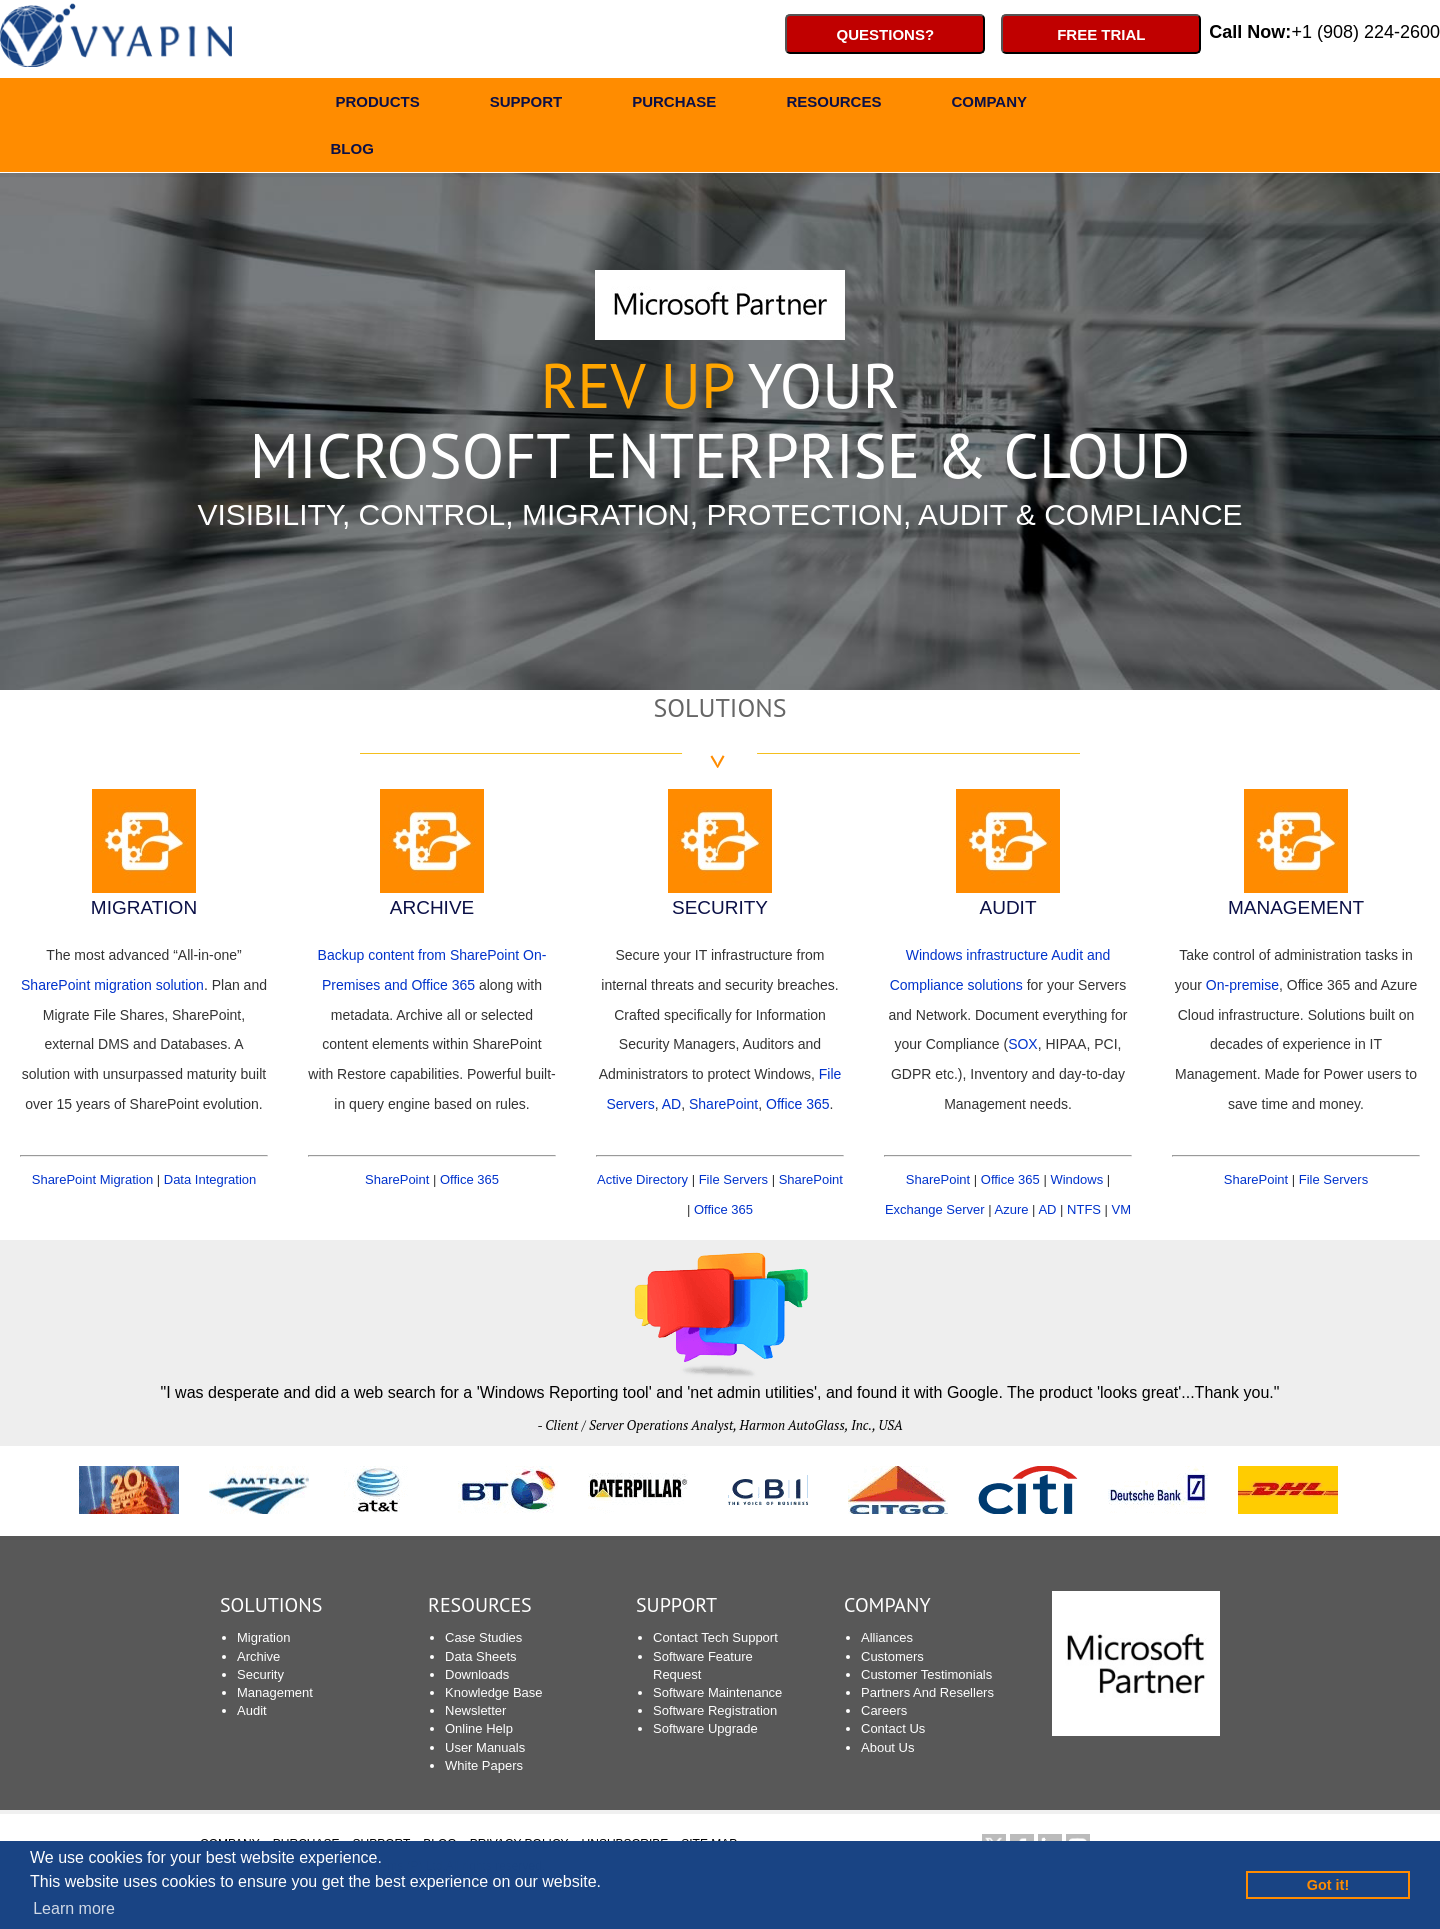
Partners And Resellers (927, 1692)
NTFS (1084, 1209)
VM (1122, 1209)
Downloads (477, 1674)
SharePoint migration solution (112, 985)
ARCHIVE (432, 907)
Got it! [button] (1328, 1885)
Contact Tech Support (715, 1637)
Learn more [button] (74, 1908)
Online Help (479, 1728)
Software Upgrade (705, 1728)
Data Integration (210, 1179)
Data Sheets (481, 1656)
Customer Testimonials (926, 1674)
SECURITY (720, 907)
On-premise (1242, 985)
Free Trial (1101, 34)
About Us (887, 1747)
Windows (1076, 1179)
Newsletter (475, 1710)
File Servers (733, 1179)
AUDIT (1008, 907)
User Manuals (485, 1747)
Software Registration (715, 1710)
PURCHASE (674, 104)
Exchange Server (935, 1209)
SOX (1023, 1044)
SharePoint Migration (92, 1179)
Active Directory (642, 1179)
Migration (263, 1637)
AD (671, 1104)
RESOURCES (833, 104)
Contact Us (893, 1728)
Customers (892, 1656)
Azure (1012, 1209)
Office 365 (469, 1179)
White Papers (484, 1765)
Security (260, 1674)
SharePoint (397, 1179)
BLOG (352, 151)
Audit (252, 1710)
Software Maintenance (717, 1692)
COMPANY (989, 104)
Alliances (887, 1637)
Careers (884, 1710)
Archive (258, 1656)
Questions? (886, 34)
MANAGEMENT (1296, 907)
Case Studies (483, 1637)
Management (275, 1692)
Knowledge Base (494, 1692)
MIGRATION (144, 907)
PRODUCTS (378, 104)
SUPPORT (526, 104)
